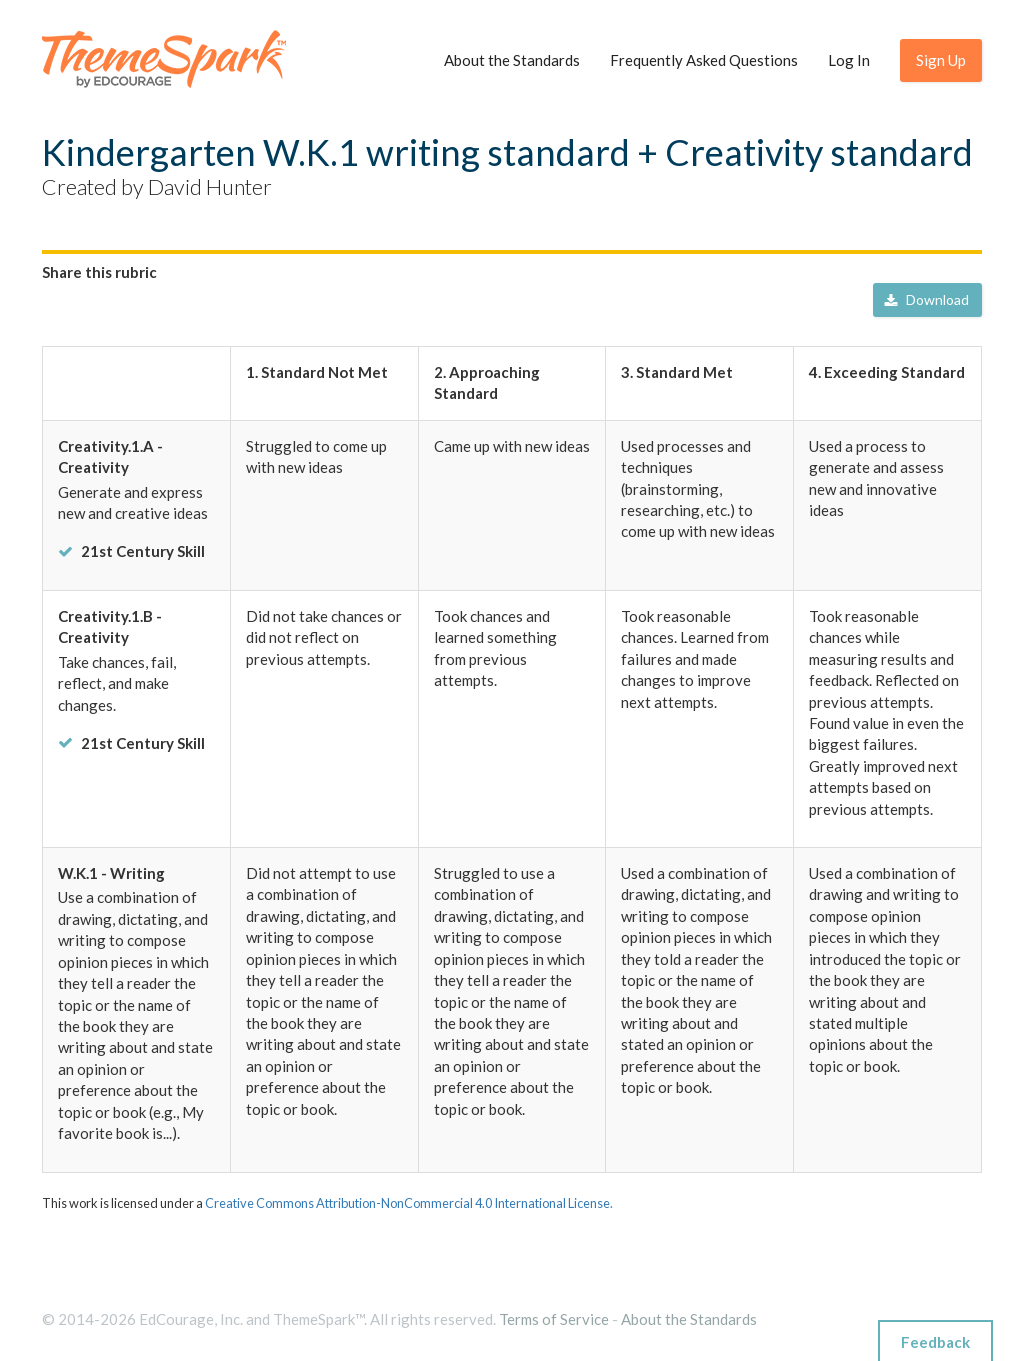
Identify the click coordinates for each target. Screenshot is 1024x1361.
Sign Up (941, 60)
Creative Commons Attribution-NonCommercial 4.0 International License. (409, 1203)
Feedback (935, 1342)
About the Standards (512, 60)
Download (926, 301)
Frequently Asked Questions (704, 60)
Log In (849, 60)
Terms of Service (554, 1319)
